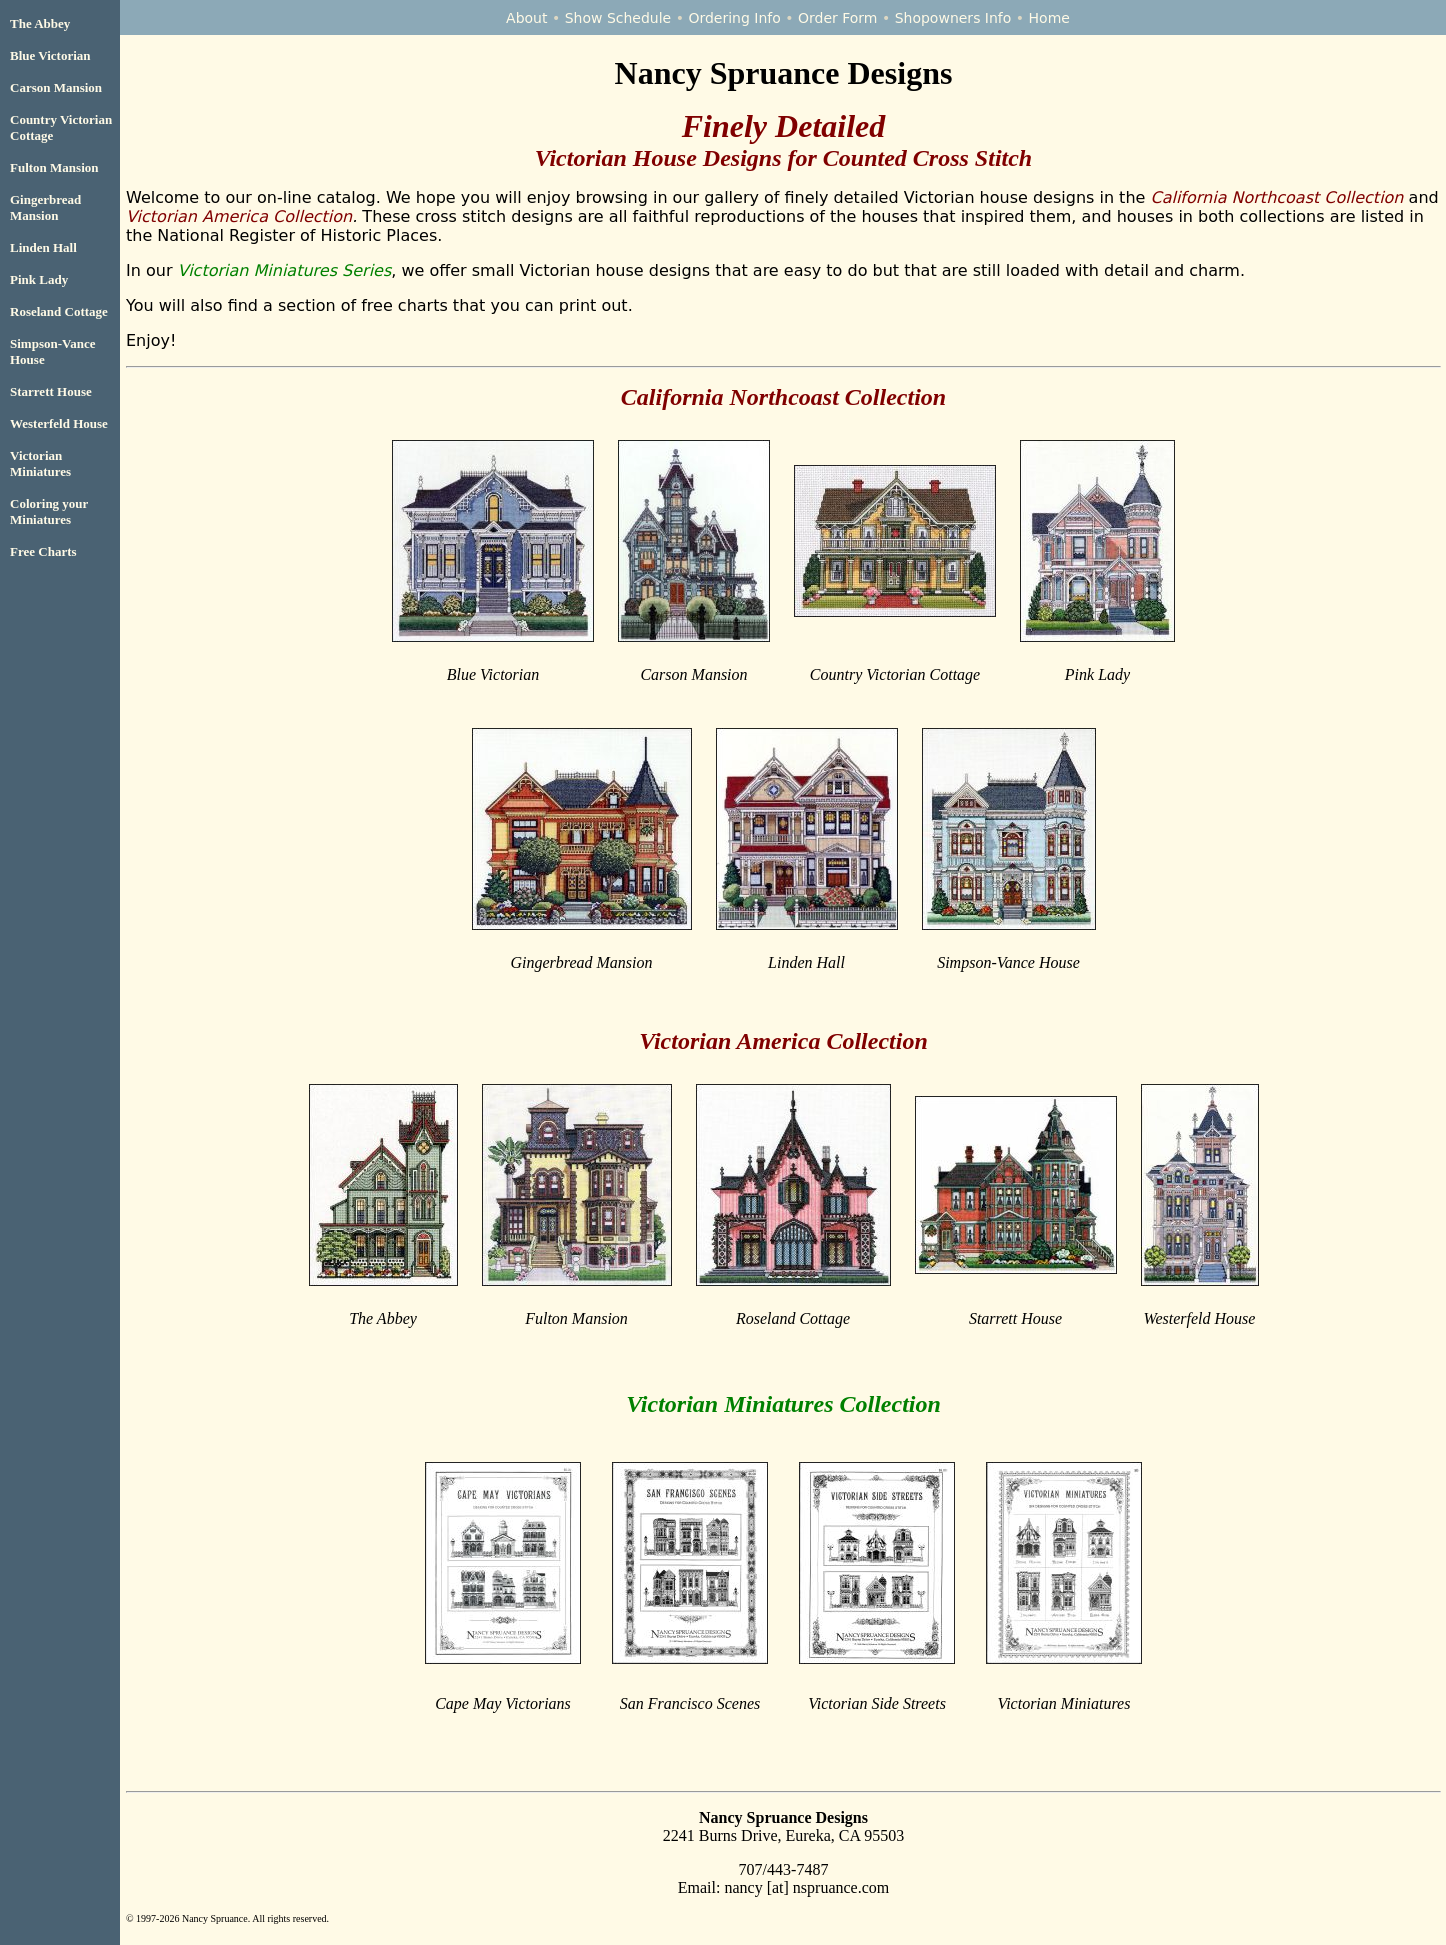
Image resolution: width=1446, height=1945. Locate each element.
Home (1049, 18)
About (526, 18)
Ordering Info (734, 18)
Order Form (838, 18)
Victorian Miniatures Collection (783, 1404)
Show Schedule (618, 18)
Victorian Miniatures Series (285, 270)
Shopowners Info (953, 18)
